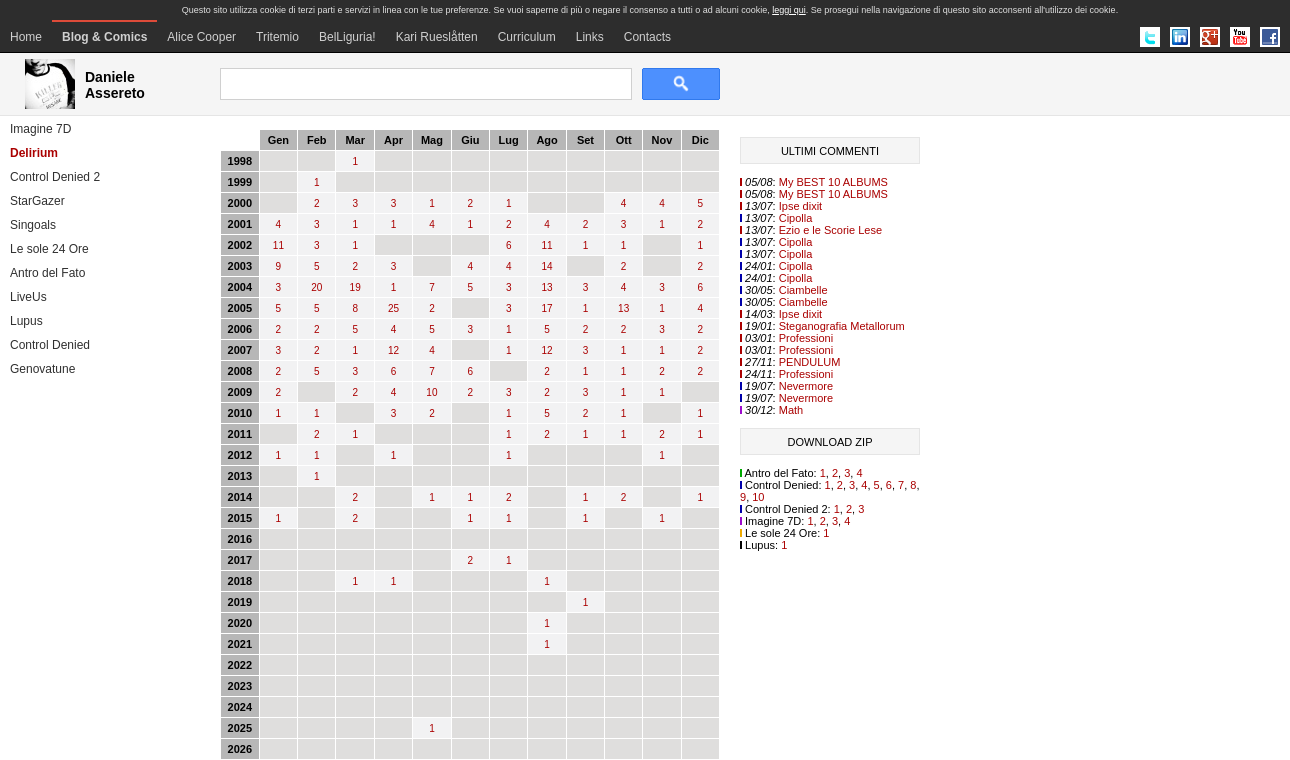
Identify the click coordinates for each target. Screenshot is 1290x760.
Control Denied (50, 345)
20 (316, 287)
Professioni (806, 338)
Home (26, 37)
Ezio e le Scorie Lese (830, 230)
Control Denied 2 (55, 177)
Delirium (34, 153)
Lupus (26, 321)
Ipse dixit (800, 206)
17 (547, 308)
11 (278, 245)
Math (791, 410)
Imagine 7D (40, 129)
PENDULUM (810, 362)
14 (547, 266)
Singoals (33, 225)
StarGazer (37, 201)
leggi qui (789, 10)
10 (431, 392)
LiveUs (28, 297)
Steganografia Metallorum (842, 326)
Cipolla (796, 218)
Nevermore (806, 386)
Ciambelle (803, 290)
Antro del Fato (47, 273)
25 (393, 308)
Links (590, 37)
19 (355, 287)
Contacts (647, 37)
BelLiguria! (347, 37)
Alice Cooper (201, 37)
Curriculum (527, 37)
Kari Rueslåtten (437, 37)
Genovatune (42, 369)
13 (547, 287)
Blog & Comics (104, 37)
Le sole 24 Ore (49, 249)
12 (393, 350)
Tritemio (277, 37)
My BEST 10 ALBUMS (833, 182)
